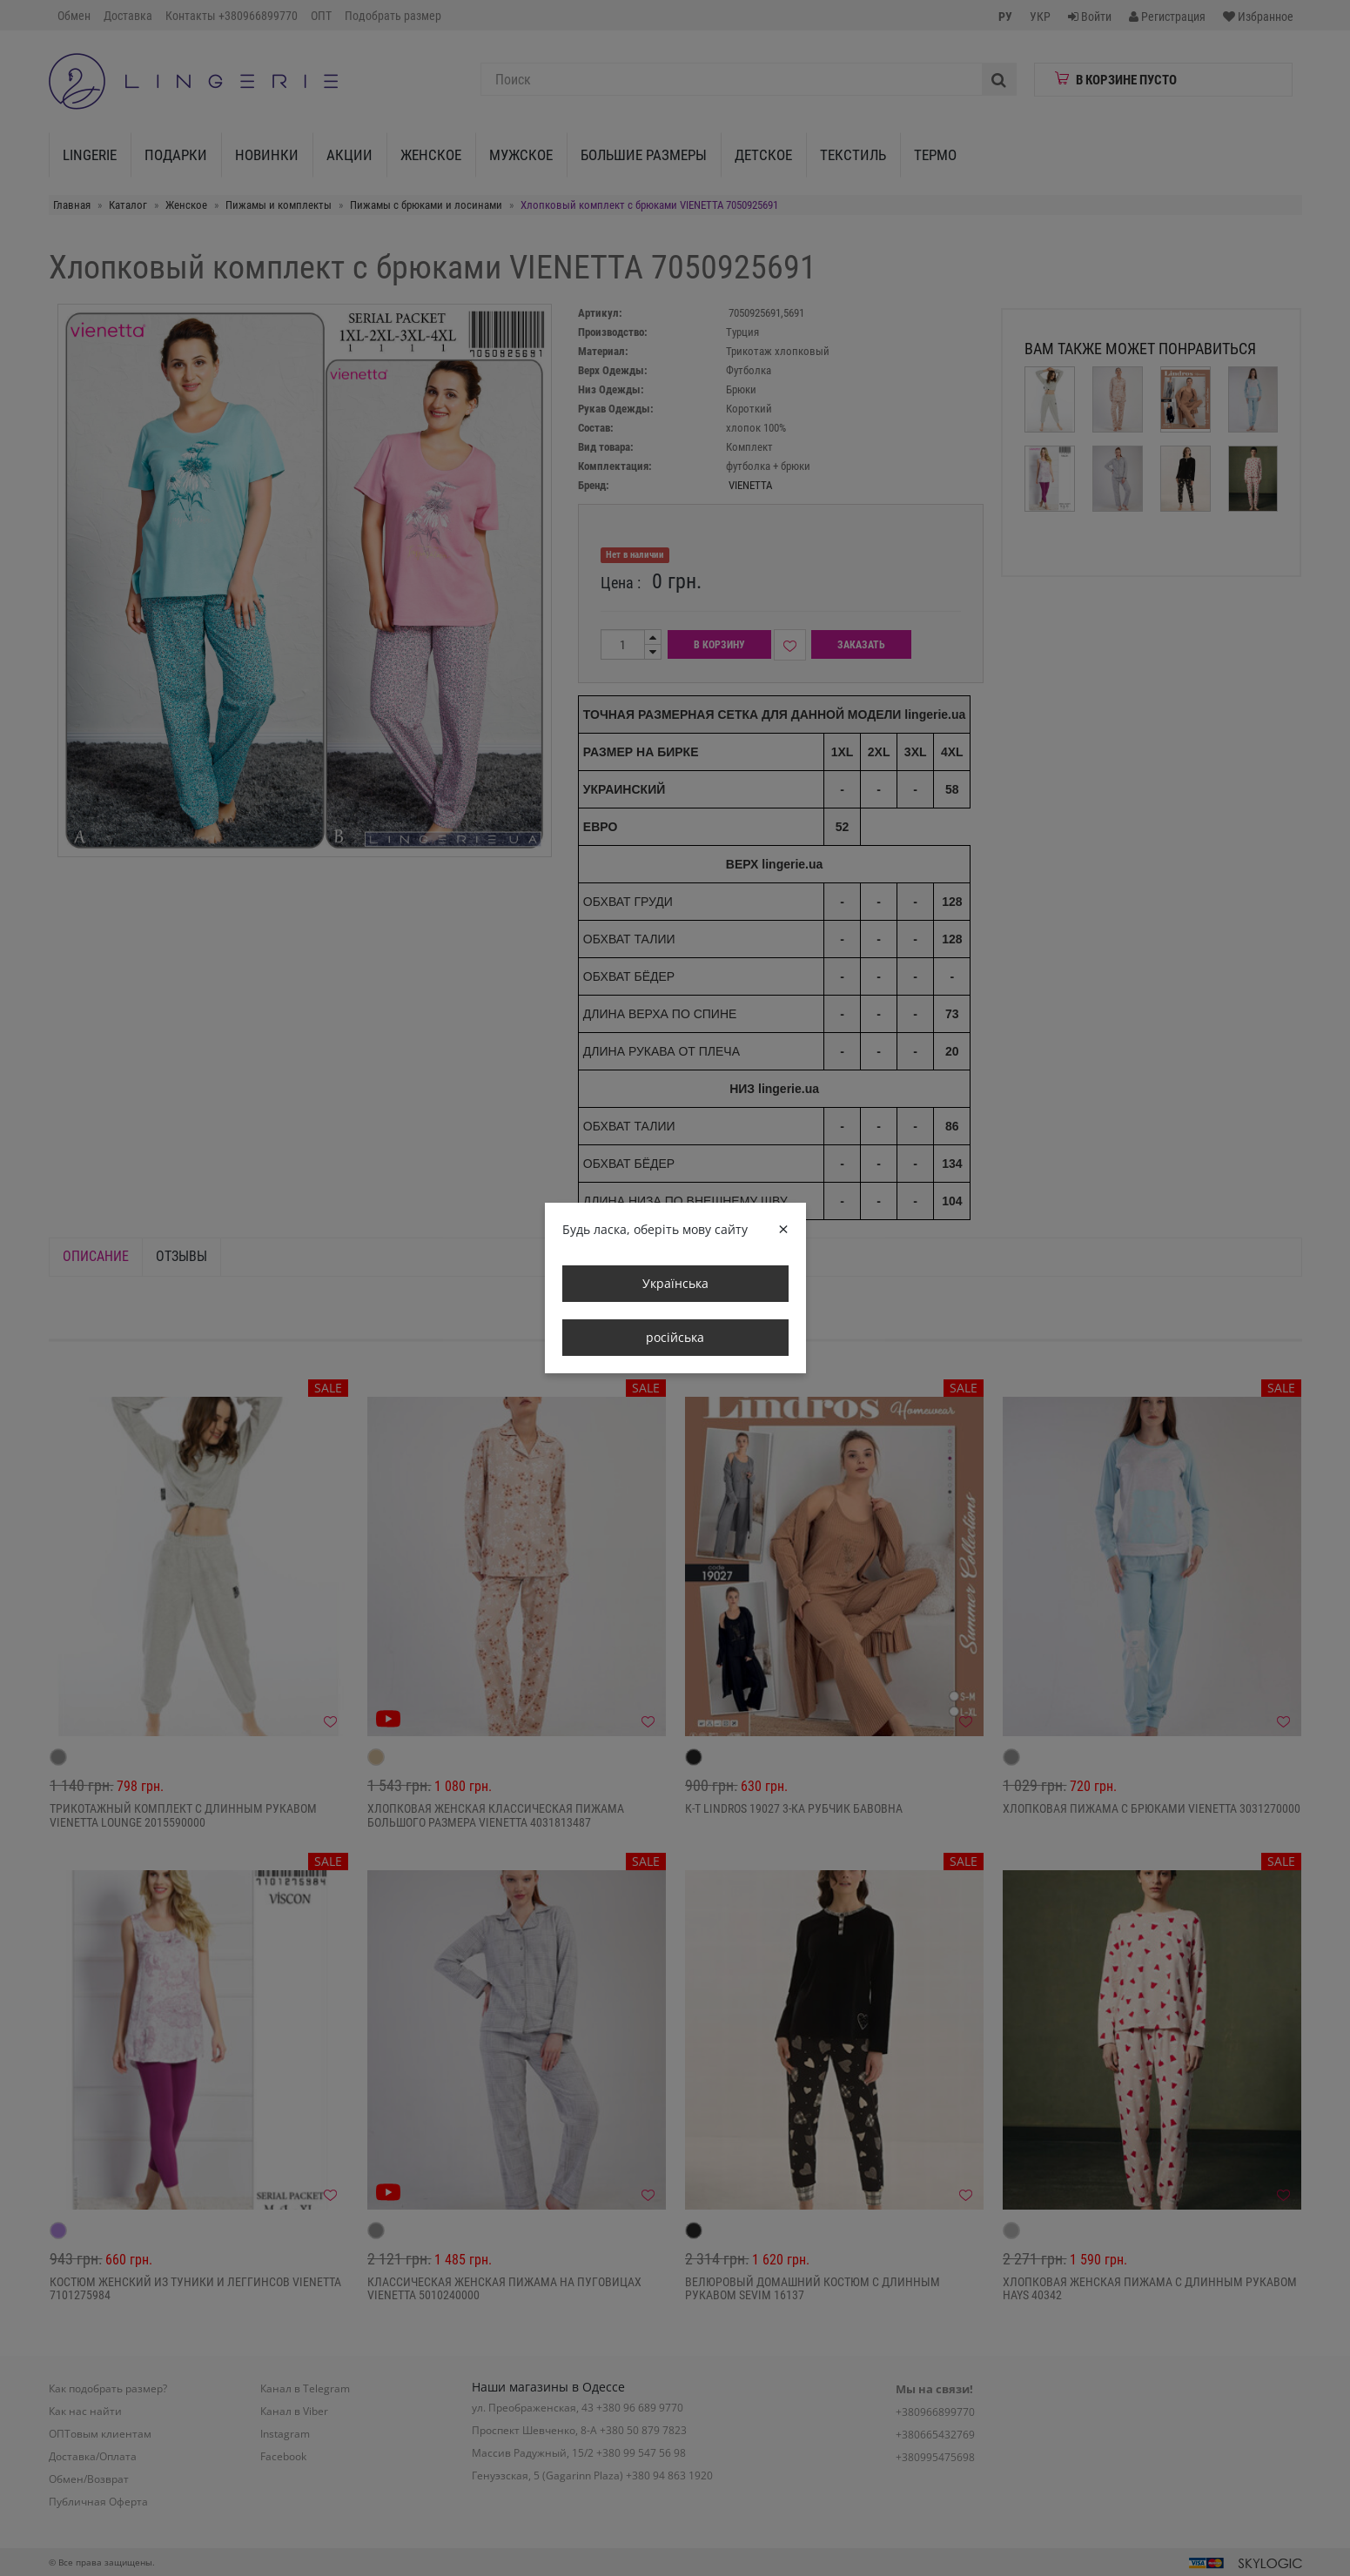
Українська (675, 1283)
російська (675, 1337)
